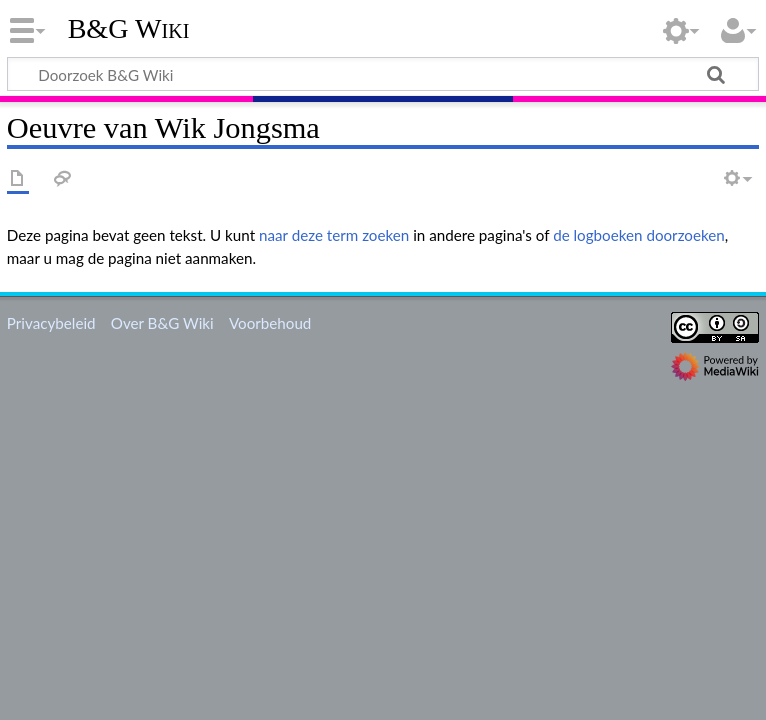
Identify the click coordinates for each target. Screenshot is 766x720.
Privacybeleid (51, 323)
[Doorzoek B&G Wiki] (383, 74)
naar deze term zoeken (334, 235)
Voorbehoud (270, 323)
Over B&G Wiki (162, 323)
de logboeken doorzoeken (639, 235)
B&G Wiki (129, 29)
